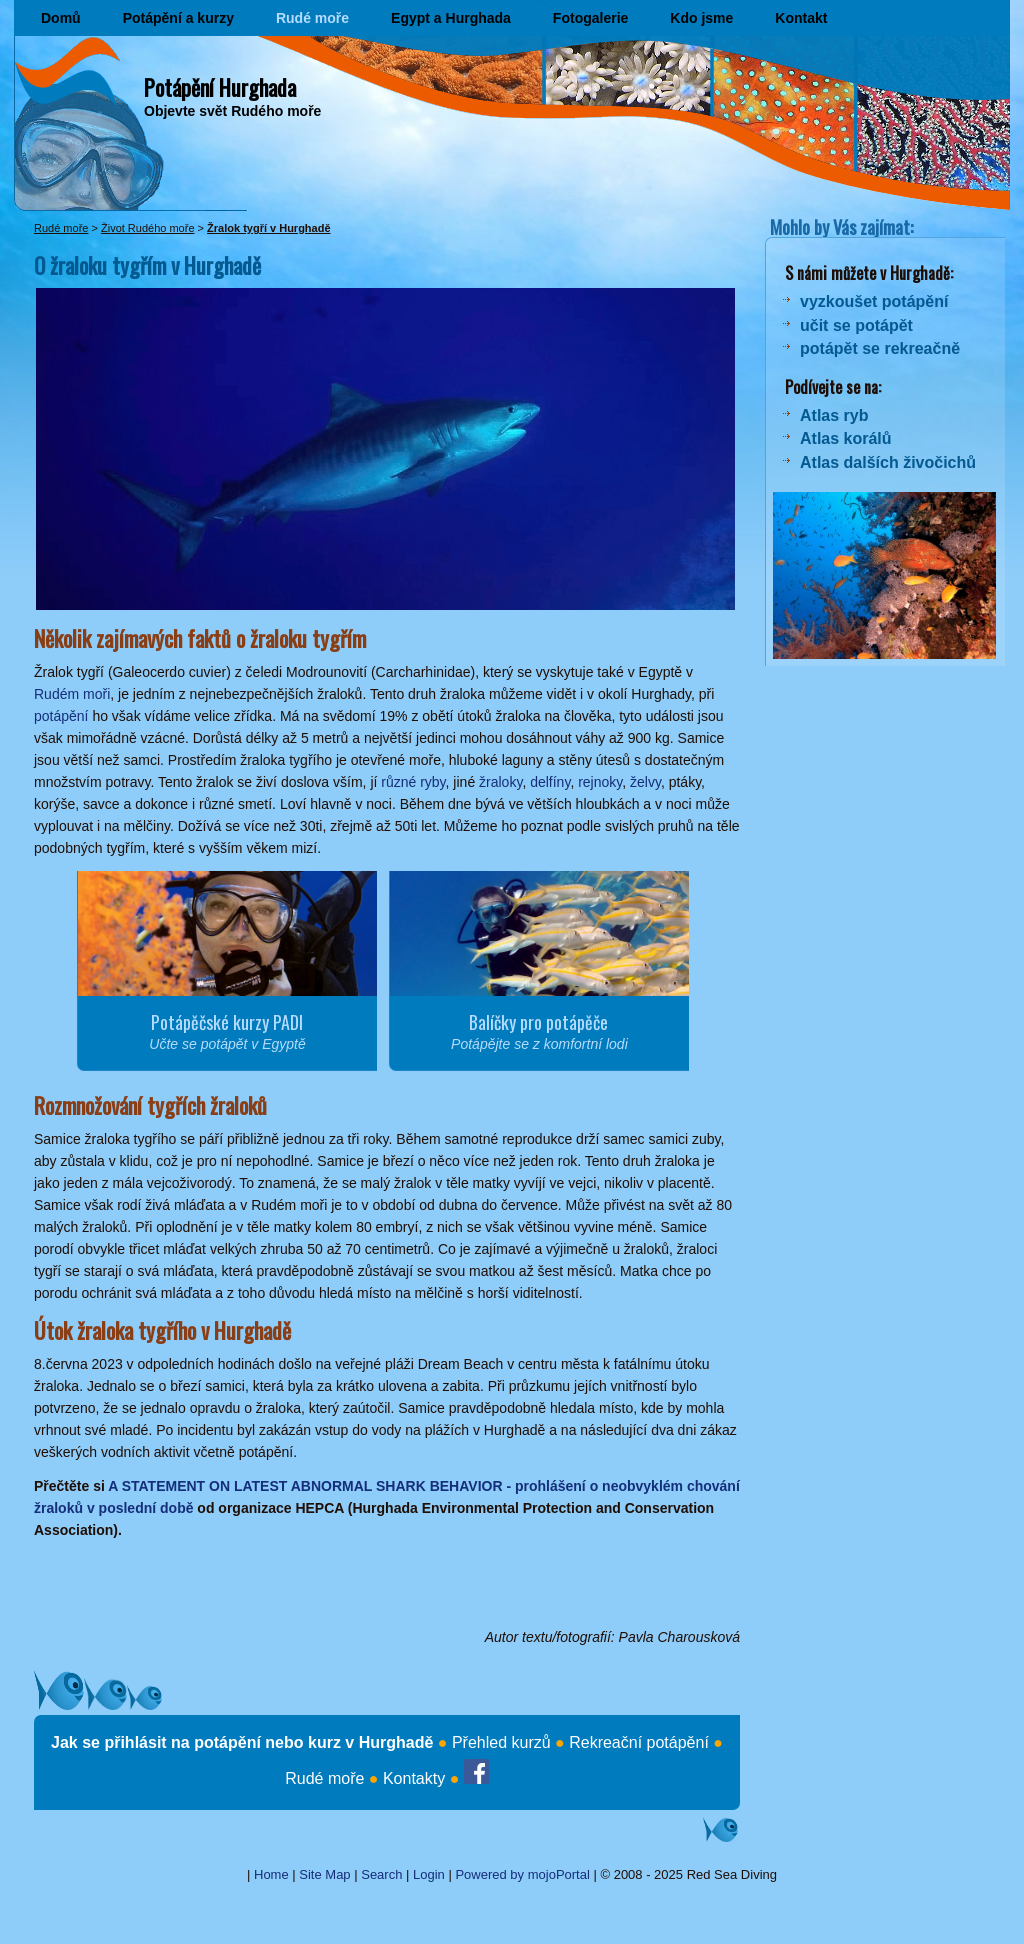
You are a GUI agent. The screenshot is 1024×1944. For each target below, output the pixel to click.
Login (429, 1874)
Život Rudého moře (148, 228)
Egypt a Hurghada (451, 18)
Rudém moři (72, 694)
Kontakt (801, 18)
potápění (61, 716)
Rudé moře (312, 18)
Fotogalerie (590, 18)
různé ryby (413, 782)
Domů (61, 18)
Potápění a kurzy (178, 18)
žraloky (500, 782)
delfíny (550, 782)
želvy (645, 782)
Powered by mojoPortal (522, 1874)
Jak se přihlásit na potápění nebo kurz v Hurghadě (242, 1742)
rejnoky (600, 782)
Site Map (324, 1874)
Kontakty (414, 1778)
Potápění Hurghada (220, 87)
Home (271, 1874)
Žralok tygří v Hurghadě (268, 228)
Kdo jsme (701, 18)
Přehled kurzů (501, 1742)
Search (381, 1874)
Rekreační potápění (639, 1742)
